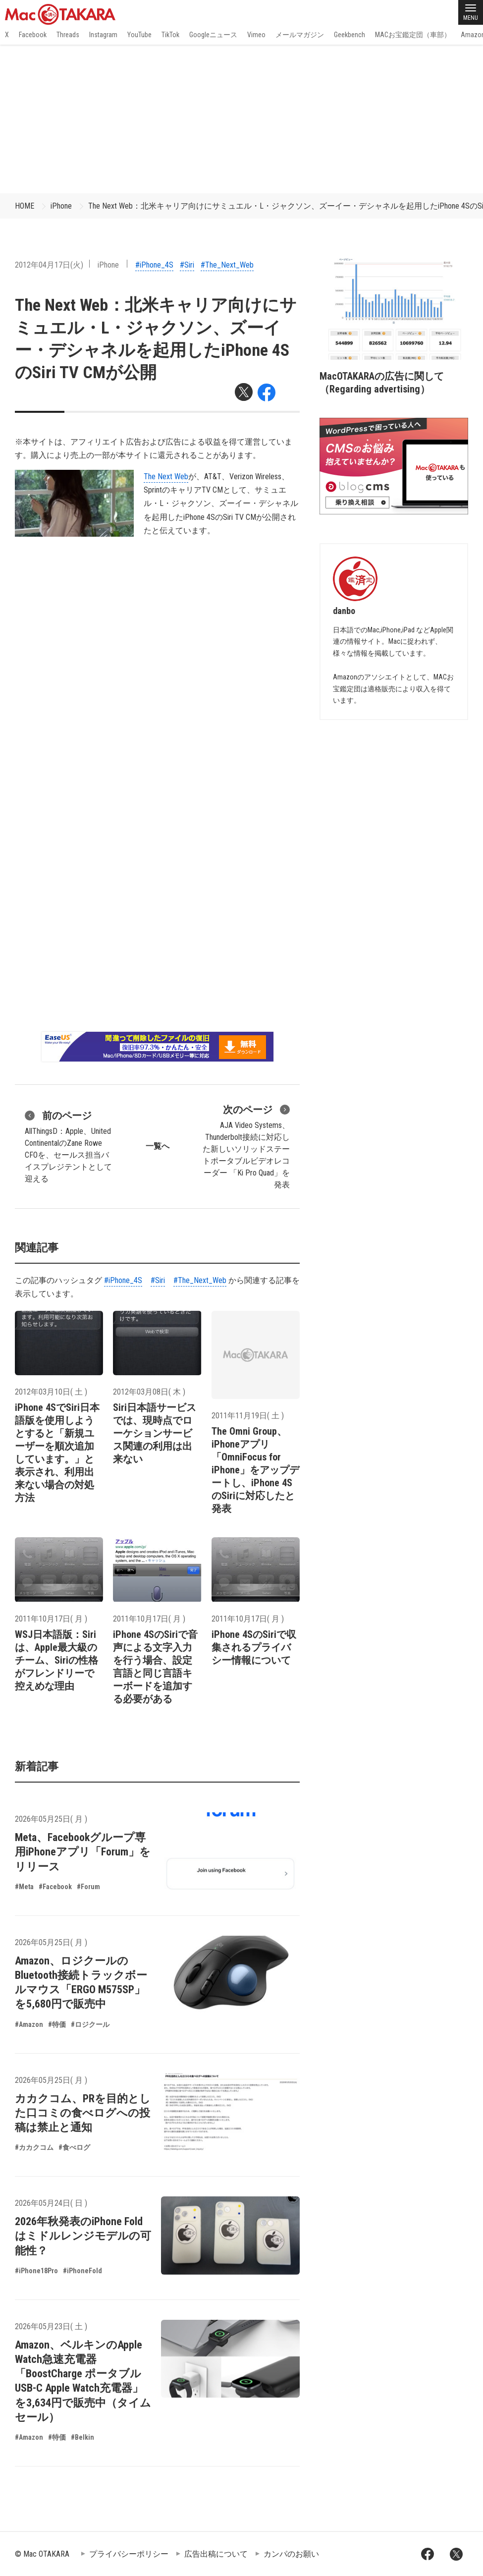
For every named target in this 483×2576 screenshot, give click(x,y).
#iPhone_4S (154, 265)
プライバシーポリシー (128, 2554)
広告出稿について (216, 2554)
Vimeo (256, 35)
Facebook (33, 35)
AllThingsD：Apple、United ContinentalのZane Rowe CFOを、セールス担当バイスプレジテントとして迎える (68, 1145)
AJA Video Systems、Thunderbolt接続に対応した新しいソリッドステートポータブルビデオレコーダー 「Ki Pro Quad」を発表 (246, 1145)
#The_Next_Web (227, 265)
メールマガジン (299, 35)
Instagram (103, 35)
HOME (24, 206)
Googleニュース (213, 35)
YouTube (139, 35)
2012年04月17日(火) (49, 265)
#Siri (187, 265)
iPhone (61, 206)
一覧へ (157, 1146)
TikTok (170, 35)
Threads (67, 35)
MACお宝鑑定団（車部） (413, 35)
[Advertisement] (241, 119)
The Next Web (166, 476)
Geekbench (349, 35)
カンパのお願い (291, 2554)
